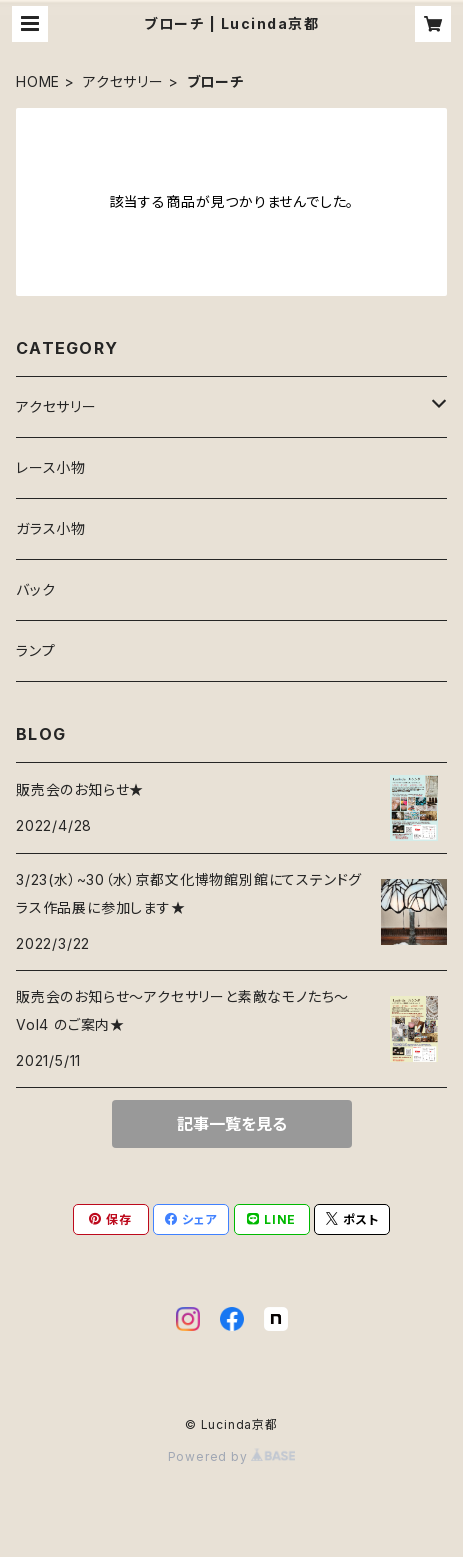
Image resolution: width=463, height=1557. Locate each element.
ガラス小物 (51, 528)
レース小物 (51, 467)
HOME (38, 81)
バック (35, 589)
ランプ (35, 650)
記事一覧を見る (232, 1124)
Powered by (232, 1456)
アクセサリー (123, 81)
